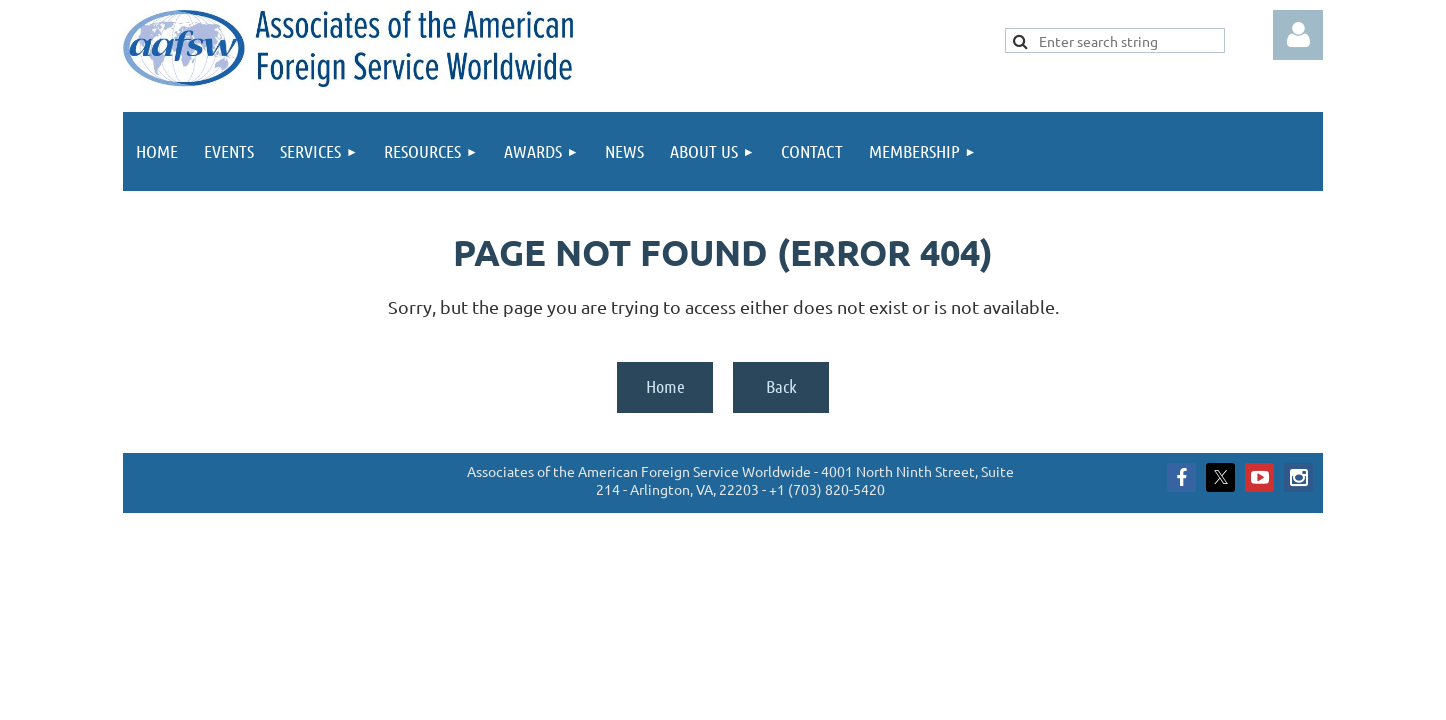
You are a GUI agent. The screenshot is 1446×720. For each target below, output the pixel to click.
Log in (1298, 35)
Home (665, 386)
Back (781, 386)
